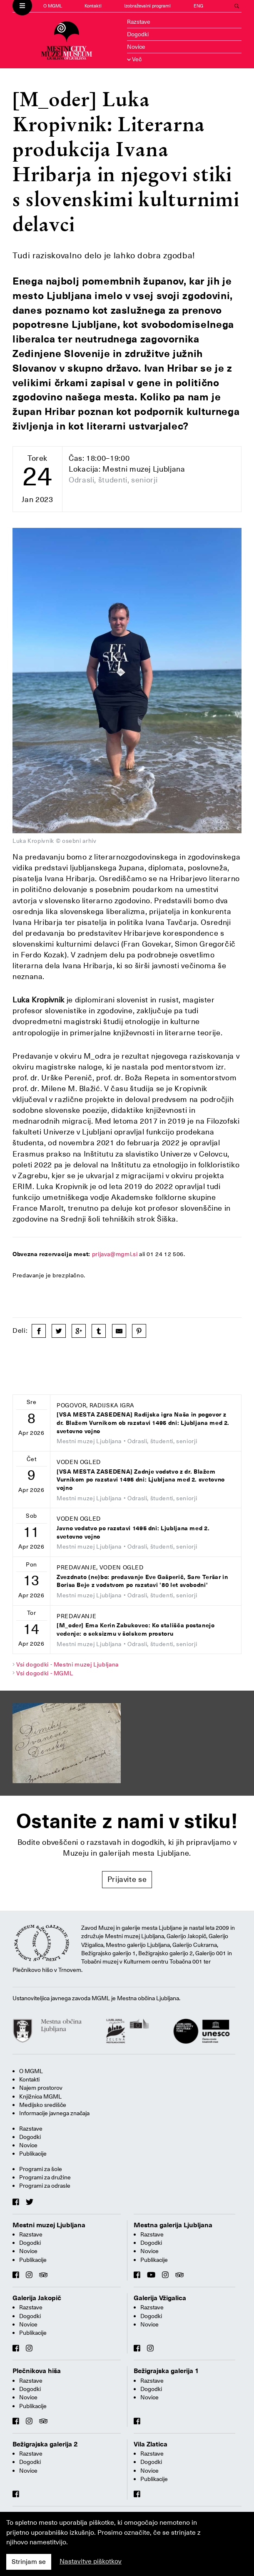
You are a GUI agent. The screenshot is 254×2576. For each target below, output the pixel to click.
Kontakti (93, 6)
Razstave (138, 21)
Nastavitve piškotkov (91, 2561)
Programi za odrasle (44, 2185)
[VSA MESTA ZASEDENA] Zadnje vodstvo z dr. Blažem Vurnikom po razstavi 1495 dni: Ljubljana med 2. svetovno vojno (141, 1480)
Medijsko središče (42, 2105)
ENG (198, 6)
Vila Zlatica (150, 2444)
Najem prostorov (40, 2087)
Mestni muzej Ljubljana (48, 2225)
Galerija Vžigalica (160, 2298)
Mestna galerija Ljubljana (173, 2225)
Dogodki (138, 34)
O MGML (52, 6)
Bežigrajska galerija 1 (166, 2371)
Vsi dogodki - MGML (44, 1673)
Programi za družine (45, 2177)
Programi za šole (40, 2169)
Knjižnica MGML (40, 2096)
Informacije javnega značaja (54, 2113)
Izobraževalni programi (147, 6)
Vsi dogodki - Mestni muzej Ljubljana (67, 1664)
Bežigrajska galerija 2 (45, 2444)
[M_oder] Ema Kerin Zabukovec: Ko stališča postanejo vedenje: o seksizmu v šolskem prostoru (136, 1630)
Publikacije (33, 2153)
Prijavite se (127, 1879)
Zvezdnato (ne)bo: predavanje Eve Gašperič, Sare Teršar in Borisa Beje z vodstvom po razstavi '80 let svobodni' (142, 1581)
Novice (136, 46)
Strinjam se (29, 2562)
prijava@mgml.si (115, 1254)
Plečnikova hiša (36, 2371)
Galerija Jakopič (36, 2298)
